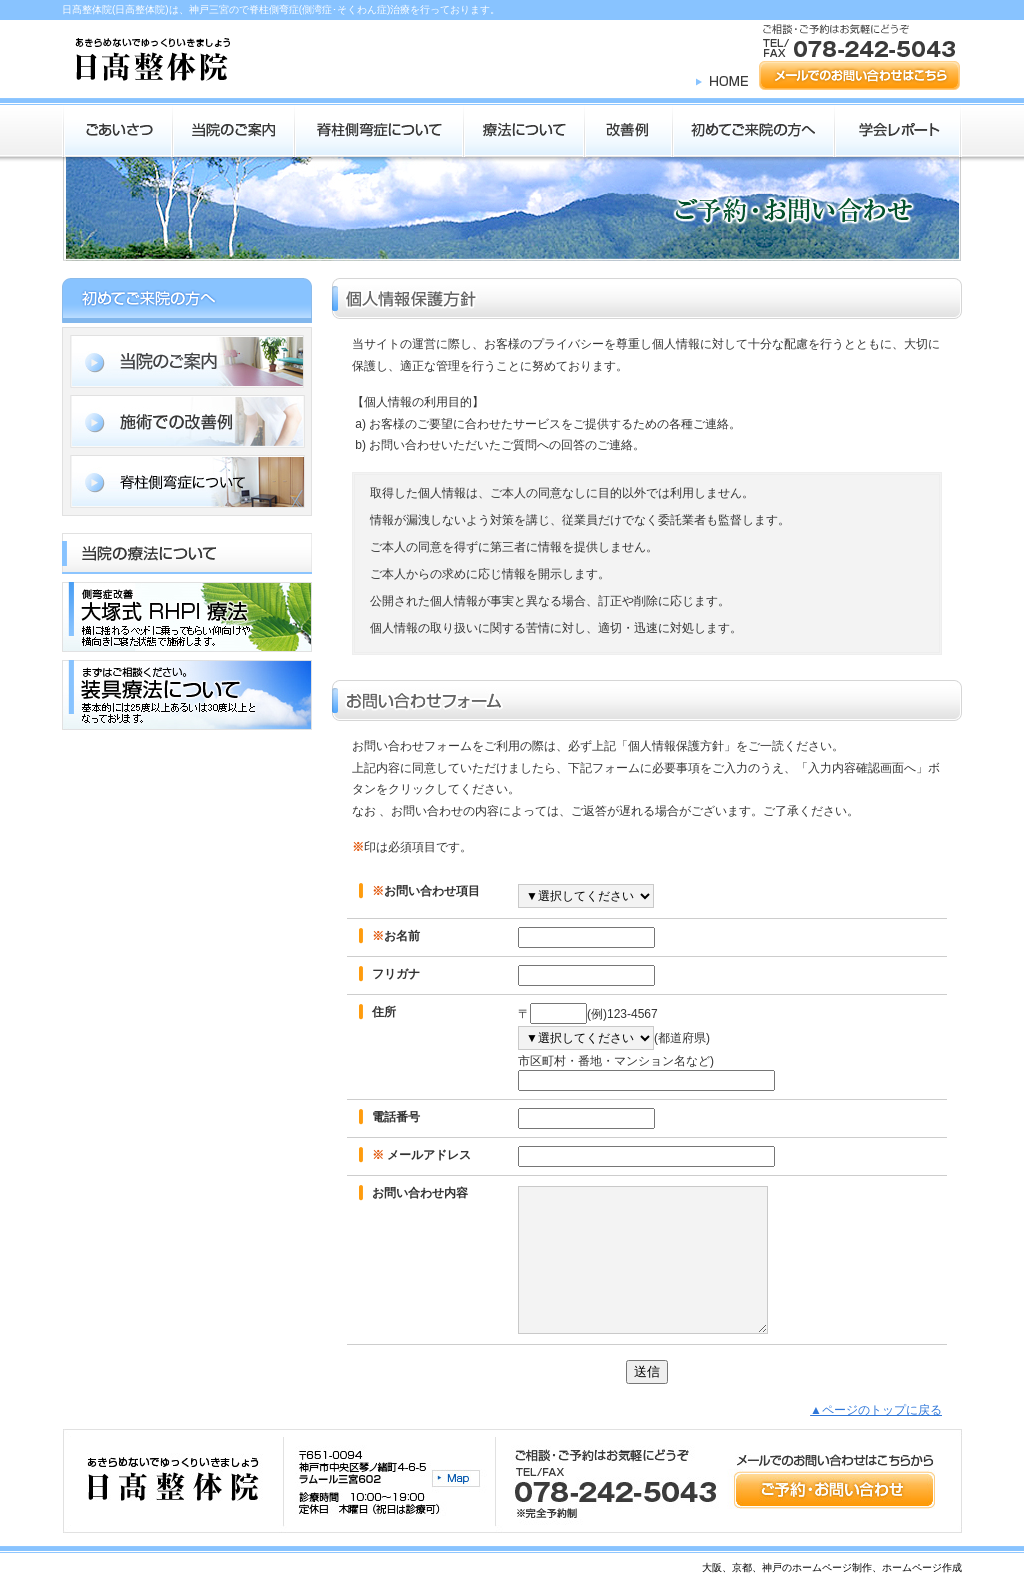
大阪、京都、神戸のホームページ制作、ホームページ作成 (832, 1567)
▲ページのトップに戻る (876, 1410)
